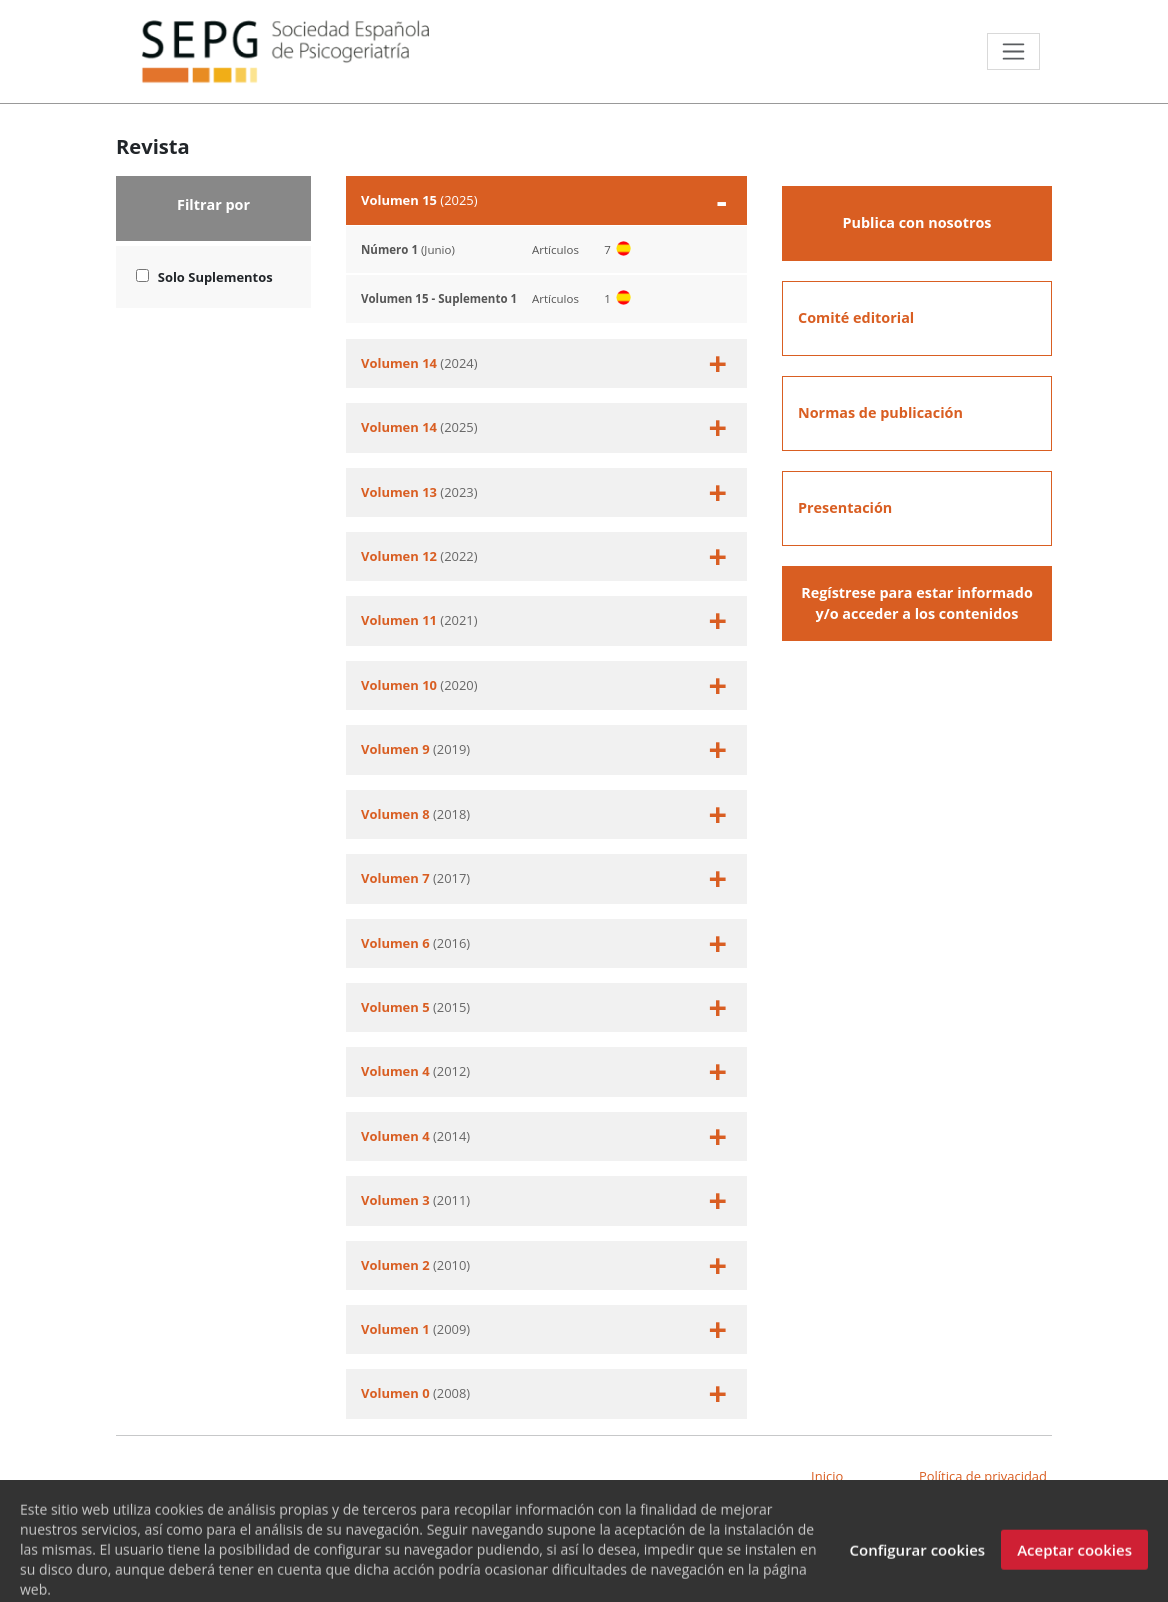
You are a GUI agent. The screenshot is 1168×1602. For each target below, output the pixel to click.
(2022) (544, 556)
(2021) (544, 620)
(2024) (544, 363)
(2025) (544, 200)
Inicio (827, 1476)
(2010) (544, 1265)
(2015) (544, 1007)
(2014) (544, 1136)
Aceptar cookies (1074, 1562)
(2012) (544, 1071)
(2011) (544, 1200)
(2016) (544, 943)
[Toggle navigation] (1013, 51)
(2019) (544, 749)
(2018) (544, 814)
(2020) (544, 685)
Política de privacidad (983, 1476)
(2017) (544, 878)
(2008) (544, 1393)
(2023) (544, 492)
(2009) (544, 1329)
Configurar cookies (917, 1562)
